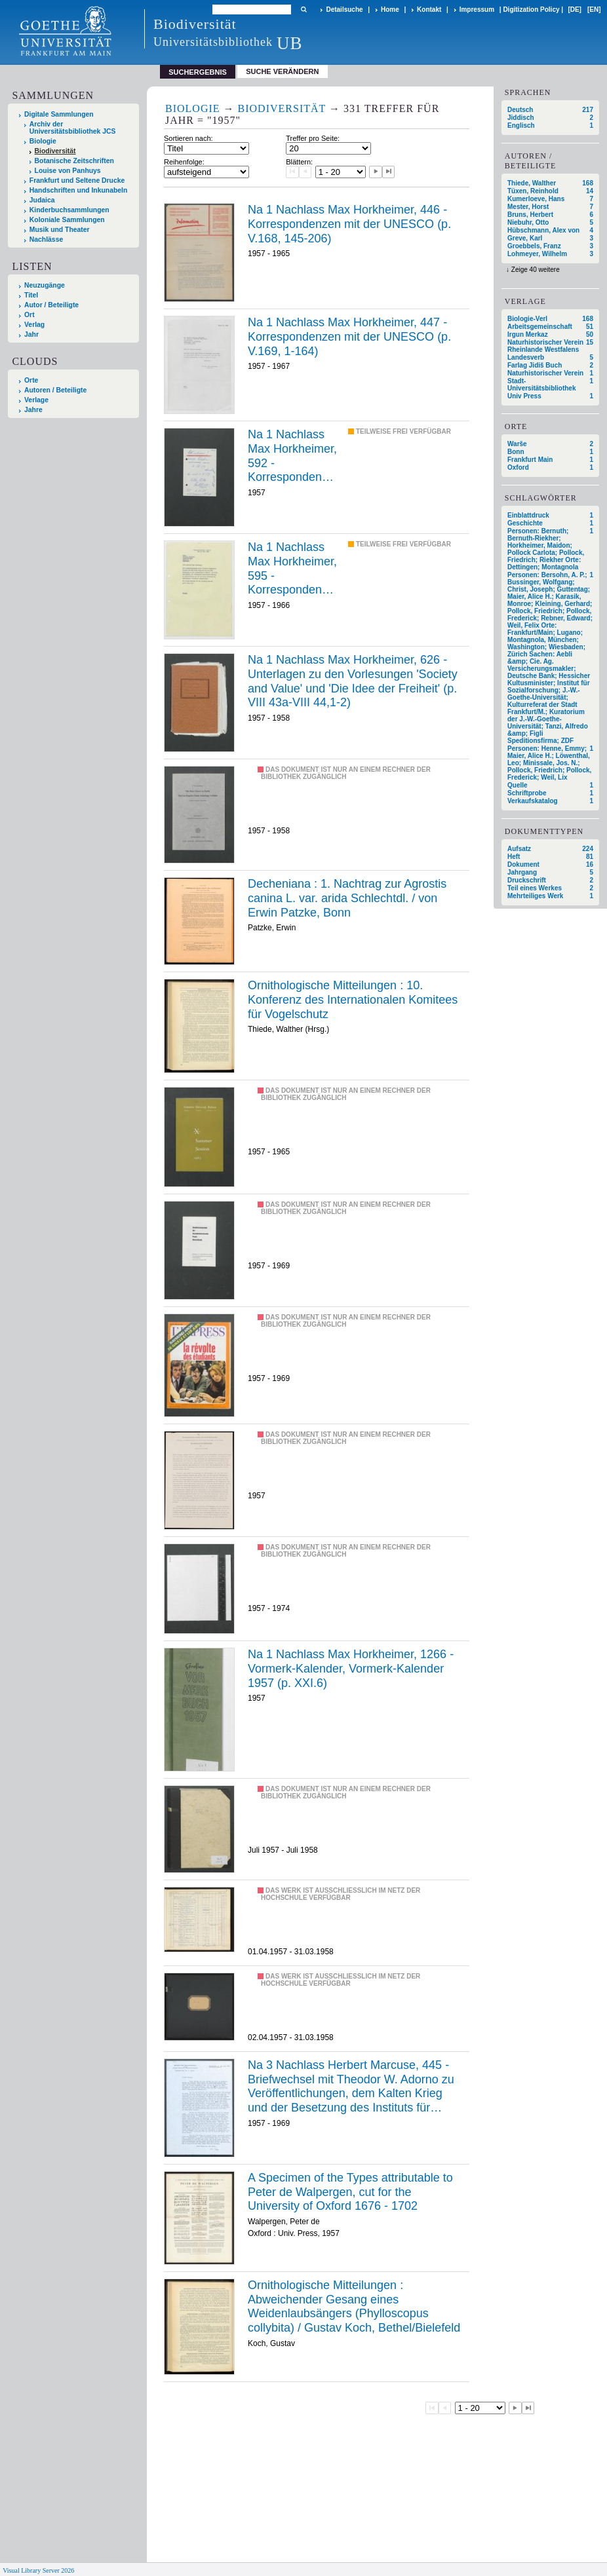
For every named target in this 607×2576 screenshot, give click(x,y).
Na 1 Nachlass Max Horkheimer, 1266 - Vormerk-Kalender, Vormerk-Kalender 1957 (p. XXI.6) (351, 1668)
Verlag (34, 324)
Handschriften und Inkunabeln (78, 190)
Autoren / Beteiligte (55, 390)
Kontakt (429, 9)
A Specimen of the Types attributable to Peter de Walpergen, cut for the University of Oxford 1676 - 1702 (350, 2191)
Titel (31, 295)
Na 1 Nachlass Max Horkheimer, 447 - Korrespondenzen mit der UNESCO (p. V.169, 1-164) (349, 336)
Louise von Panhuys (68, 170)
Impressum (477, 9)
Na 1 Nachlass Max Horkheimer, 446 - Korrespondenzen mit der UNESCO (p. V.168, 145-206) (349, 223)
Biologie (42, 141)
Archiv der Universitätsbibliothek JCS (72, 128)
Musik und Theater (59, 229)
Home (390, 9)
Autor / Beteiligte (51, 305)
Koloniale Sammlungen (67, 219)
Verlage (36, 400)
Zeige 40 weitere (535, 269)
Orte (31, 380)
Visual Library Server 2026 (38, 2570)
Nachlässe (46, 239)
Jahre (33, 409)
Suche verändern (282, 71)
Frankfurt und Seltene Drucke (77, 180)
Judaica (42, 200)
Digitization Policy (531, 9)
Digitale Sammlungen (59, 114)
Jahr (31, 334)
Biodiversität (55, 151)
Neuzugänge (44, 285)
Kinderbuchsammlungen (69, 210)
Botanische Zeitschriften (74, 160)
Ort (29, 314)
